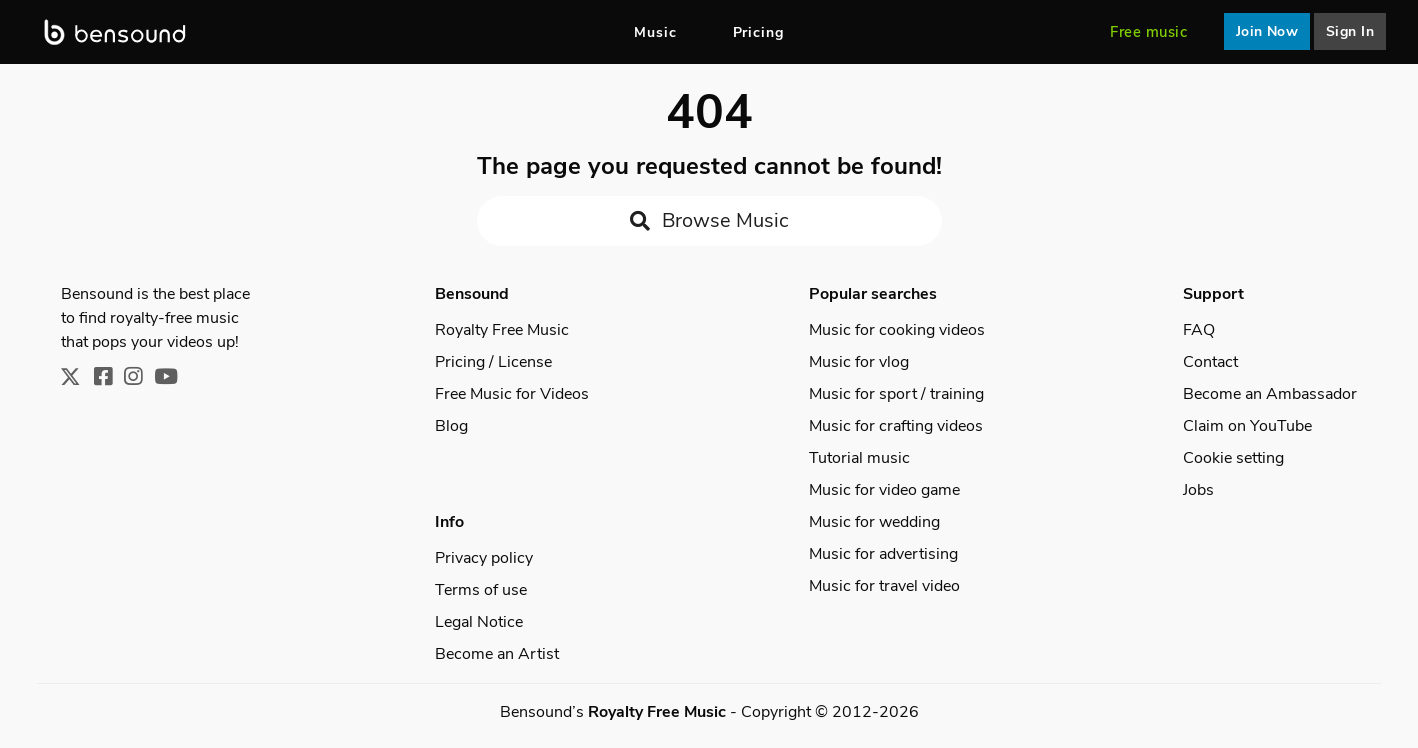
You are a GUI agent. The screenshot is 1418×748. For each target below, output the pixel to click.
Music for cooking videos (897, 330)
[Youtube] (172, 378)
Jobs (1198, 490)
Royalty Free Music (502, 330)
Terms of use (481, 590)
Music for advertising (883, 554)
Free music (1149, 32)
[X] (77, 378)
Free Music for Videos (512, 394)
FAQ (1199, 330)
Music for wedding (874, 522)
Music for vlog (859, 362)
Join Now (1267, 31)
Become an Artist (497, 654)
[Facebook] (109, 378)
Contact (1210, 362)
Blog (451, 426)
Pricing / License (493, 362)
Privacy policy (484, 558)
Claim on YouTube (1247, 426)
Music (655, 32)
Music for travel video (884, 586)
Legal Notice (479, 622)
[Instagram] (139, 378)
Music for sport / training (896, 394)
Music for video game (884, 490)
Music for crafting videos (896, 426)
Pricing (759, 32)
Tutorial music (859, 458)
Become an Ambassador (1270, 394)
